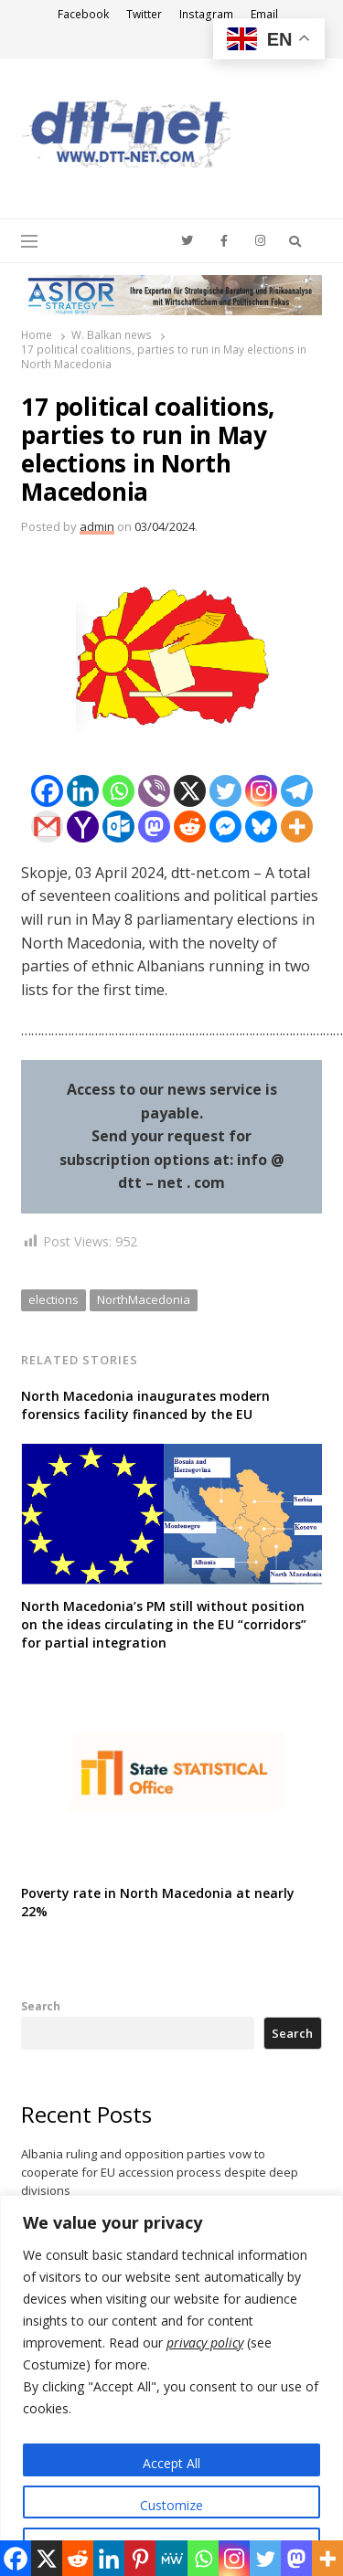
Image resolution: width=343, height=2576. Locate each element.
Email (264, 14)
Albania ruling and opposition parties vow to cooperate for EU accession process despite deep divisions (159, 2172)
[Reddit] (190, 827)
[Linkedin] (83, 791)
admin (97, 526)
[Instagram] (261, 791)
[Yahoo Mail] (83, 827)
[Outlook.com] (118, 827)
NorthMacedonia (143, 1299)
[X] (190, 791)
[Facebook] (47, 791)
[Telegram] (297, 791)
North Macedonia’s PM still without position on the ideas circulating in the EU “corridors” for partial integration (163, 1624)
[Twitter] (225, 791)
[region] (171, 2385)
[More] (297, 827)
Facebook (83, 14)
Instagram (206, 14)
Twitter (144, 14)
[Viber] (154, 791)
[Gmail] (47, 827)
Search (40, 2005)
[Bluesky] (261, 827)
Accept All (171, 2463)
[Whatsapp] (118, 791)
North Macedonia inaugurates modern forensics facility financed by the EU (145, 1405)
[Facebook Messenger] (225, 827)
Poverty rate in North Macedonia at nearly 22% (158, 1902)
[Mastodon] (154, 827)
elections (53, 1299)
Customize (171, 2505)
